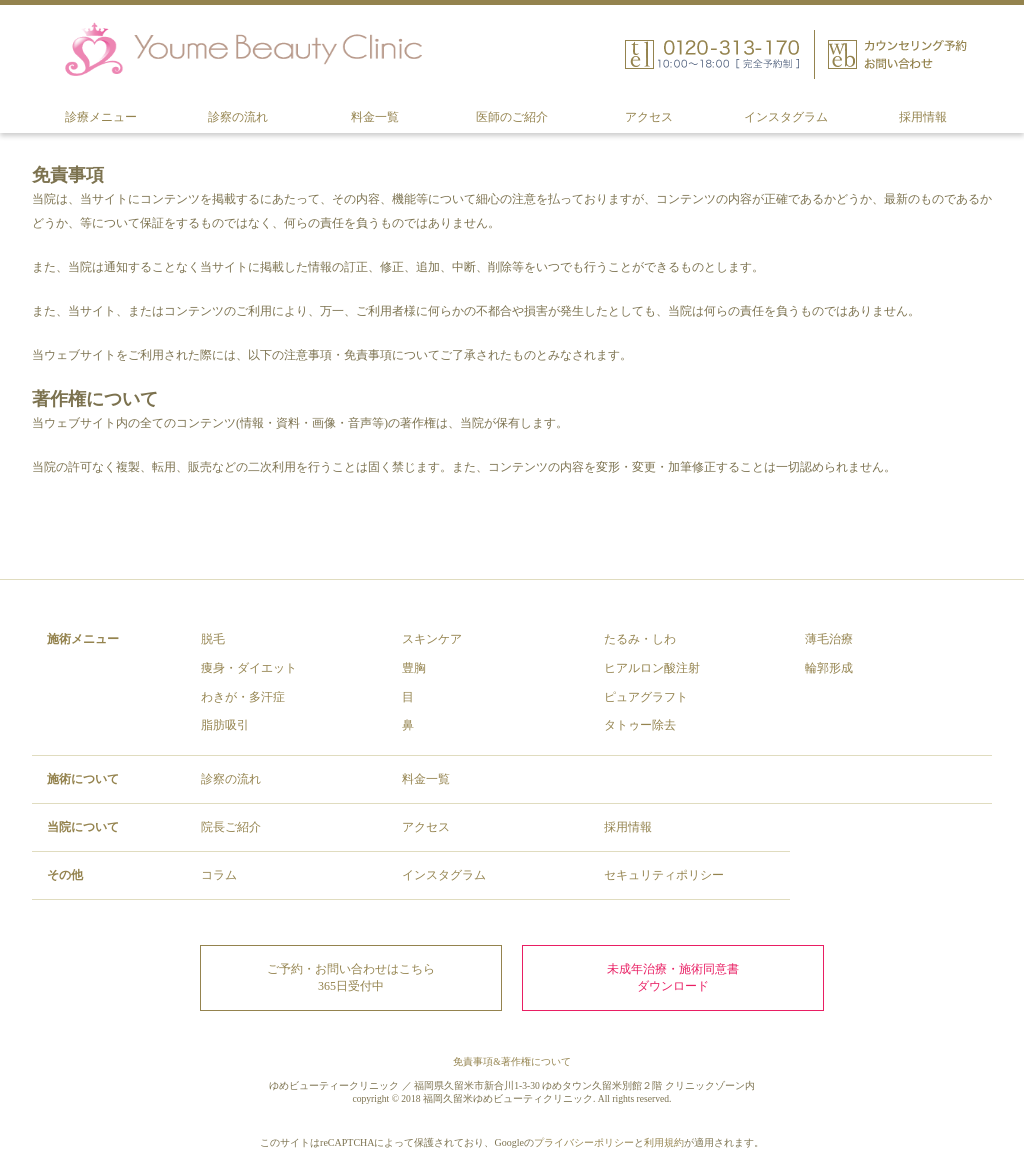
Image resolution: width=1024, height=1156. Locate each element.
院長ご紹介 (231, 827)
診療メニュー (101, 117)
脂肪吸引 (225, 725)
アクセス (649, 117)
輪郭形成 (829, 668)
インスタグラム (786, 117)
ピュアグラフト (646, 697)
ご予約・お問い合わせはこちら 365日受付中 (351, 977)
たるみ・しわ (640, 639)
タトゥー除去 (640, 725)
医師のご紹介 (512, 117)
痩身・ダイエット (249, 668)
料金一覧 (375, 117)
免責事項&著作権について (511, 1061)
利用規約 (664, 1142)
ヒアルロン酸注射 (652, 668)
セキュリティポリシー (664, 875)
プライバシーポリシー (584, 1142)
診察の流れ (238, 117)
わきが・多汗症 (243, 697)
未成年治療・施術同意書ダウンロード (673, 977)
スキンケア (432, 639)
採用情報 (923, 117)
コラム (219, 875)
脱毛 (213, 639)
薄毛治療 (829, 639)
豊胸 (414, 668)
